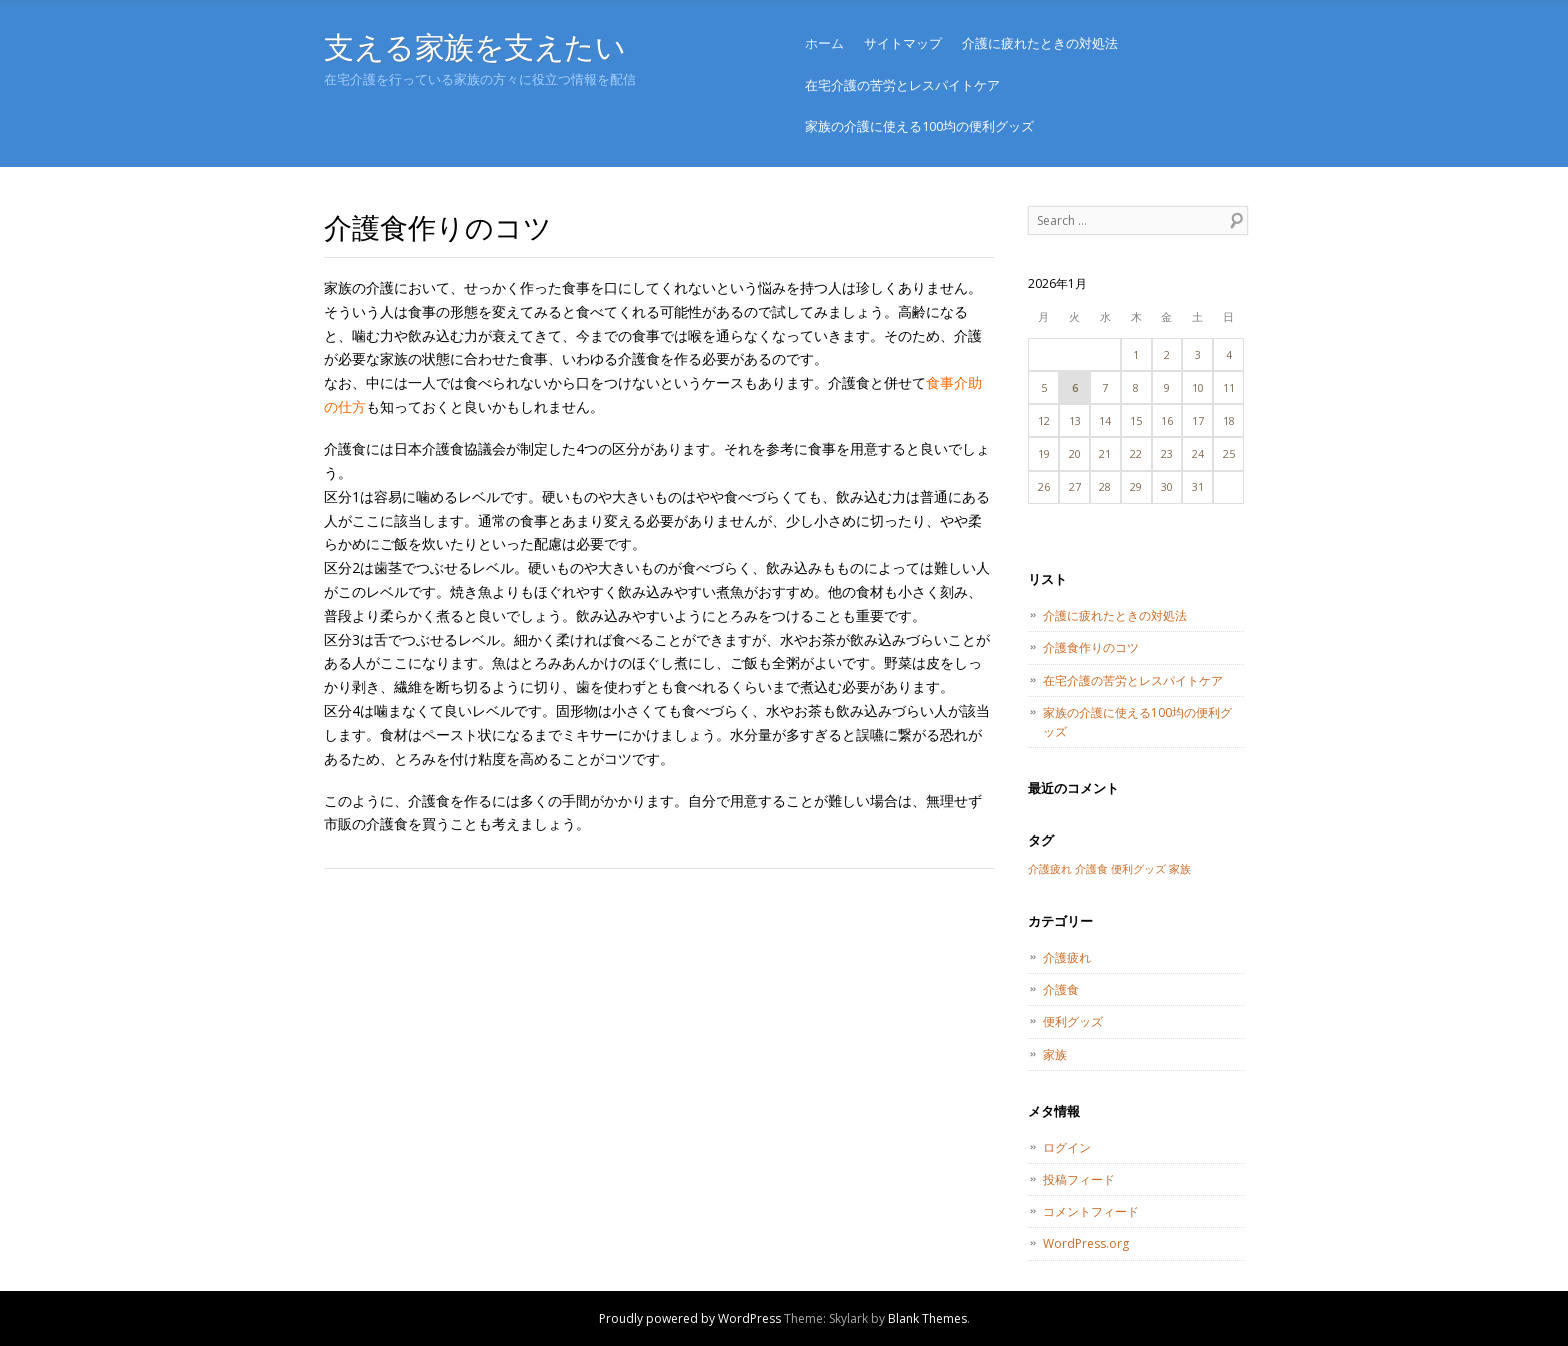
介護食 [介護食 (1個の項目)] (1091, 869)
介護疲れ (1067, 957)
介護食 (1061, 989)
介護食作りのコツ (1091, 647)
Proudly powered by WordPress (690, 1318)
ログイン (1067, 1147)
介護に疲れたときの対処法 (1040, 43)
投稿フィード (1079, 1179)
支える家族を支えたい (475, 46)
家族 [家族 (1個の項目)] (1180, 869)
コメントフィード (1091, 1211)
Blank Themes (927, 1318)
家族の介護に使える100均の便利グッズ (919, 126)
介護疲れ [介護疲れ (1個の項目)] (1050, 869)
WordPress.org (1086, 1243)
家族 (1055, 1054)
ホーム (824, 43)
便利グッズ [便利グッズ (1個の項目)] (1138, 869)
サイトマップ (903, 43)
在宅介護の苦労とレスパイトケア (902, 85)
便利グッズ (1073, 1021)
